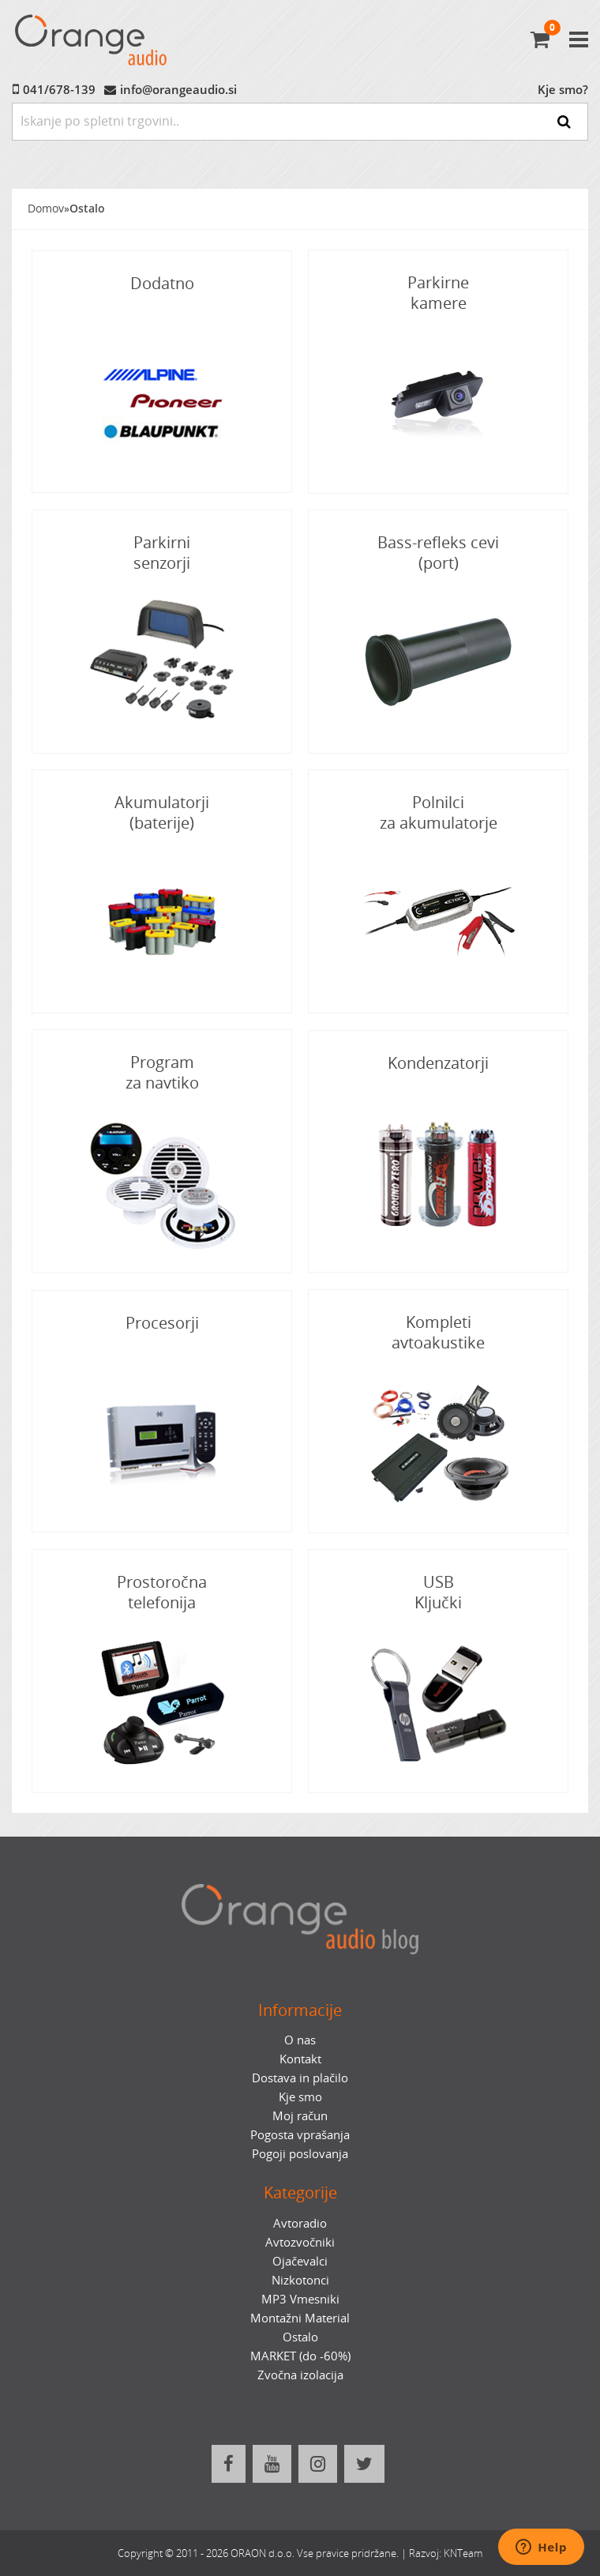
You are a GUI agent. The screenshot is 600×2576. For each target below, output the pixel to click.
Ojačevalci (300, 2261)
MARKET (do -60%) (300, 2356)
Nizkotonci (300, 2280)
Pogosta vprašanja (300, 2134)
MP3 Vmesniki (300, 2299)
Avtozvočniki (300, 2242)
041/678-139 (59, 89)
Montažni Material (300, 2318)
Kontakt (300, 2058)
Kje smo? (563, 89)
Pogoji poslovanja (300, 2153)
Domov (46, 208)
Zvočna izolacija (300, 2374)
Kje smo (300, 2096)
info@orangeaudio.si (178, 89)
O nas (300, 2040)
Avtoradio (300, 2223)
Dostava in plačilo (300, 2077)
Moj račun (300, 2115)
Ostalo (87, 208)
